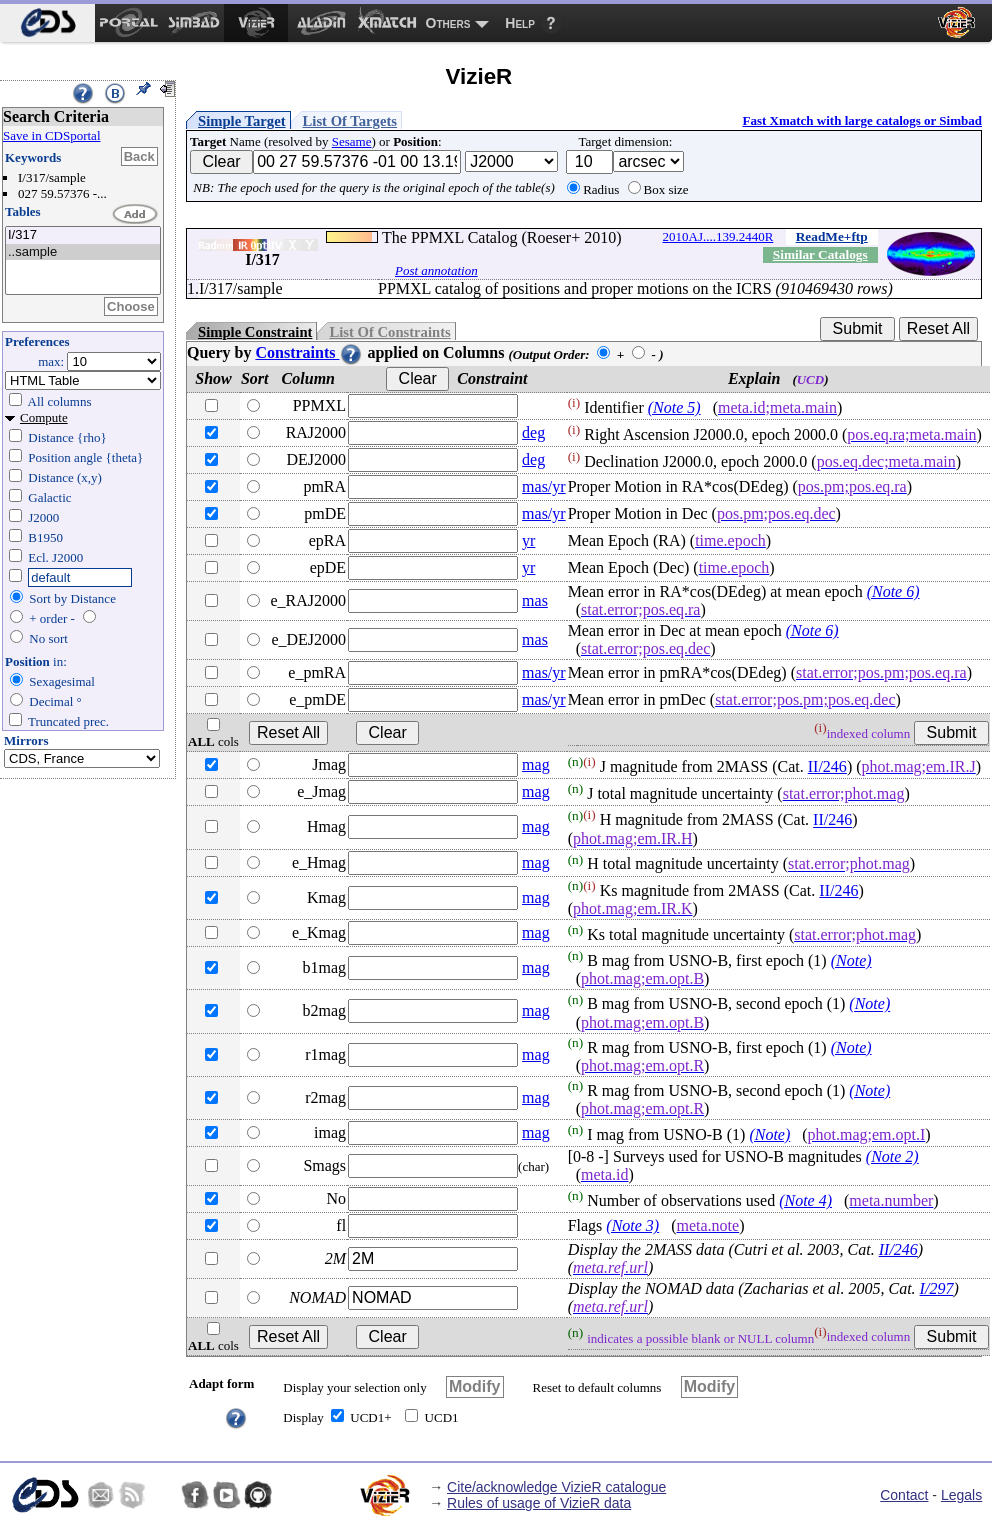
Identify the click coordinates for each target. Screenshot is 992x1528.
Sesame (352, 141)
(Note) (851, 960)
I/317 (83, 235)
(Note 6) (893, 591)
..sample (83, 252)
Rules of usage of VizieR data (539, 1503)
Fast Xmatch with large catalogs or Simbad (862, 120)
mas (535, 600)
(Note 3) (632, 1225)
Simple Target (242, 121)
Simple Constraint (255, 332)
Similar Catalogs (820, 254)
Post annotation (436, 270)
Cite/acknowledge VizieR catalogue (556, 1487)
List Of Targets (350, 121)
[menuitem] (47, 23)
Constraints (309, 352)
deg (533, 432)
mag (536, 764)
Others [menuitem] (448, 23)
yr (528, 540)
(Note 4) (805, 1200)
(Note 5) (674, 407)
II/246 (827, 766)
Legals (961, 1495)
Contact (904, 1495)
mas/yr (544, 486)
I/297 (937, 1288)
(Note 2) (892, 1156)
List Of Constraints (389, 332)
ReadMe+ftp (832, 236)
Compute (44, 417)
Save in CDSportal (52, 135)
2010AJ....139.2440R (718, 236)
